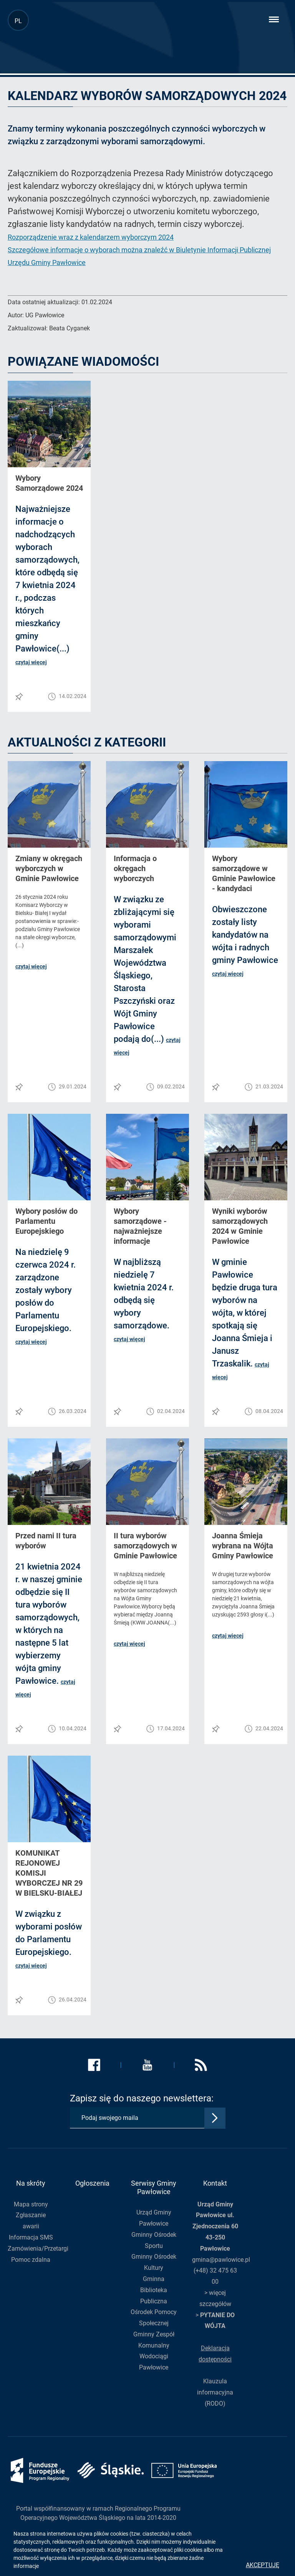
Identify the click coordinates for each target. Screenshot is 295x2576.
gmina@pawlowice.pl (221, 2259)
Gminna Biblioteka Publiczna (153, 2290)
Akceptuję (262, 2565)
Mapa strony (31, 2204)
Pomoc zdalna (30, 2259)
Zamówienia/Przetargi (38, 2248)
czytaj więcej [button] (31, 662)
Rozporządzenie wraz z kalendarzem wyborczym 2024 (91, 237)
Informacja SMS (31, 2237)
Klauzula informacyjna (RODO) (215, 2392)
